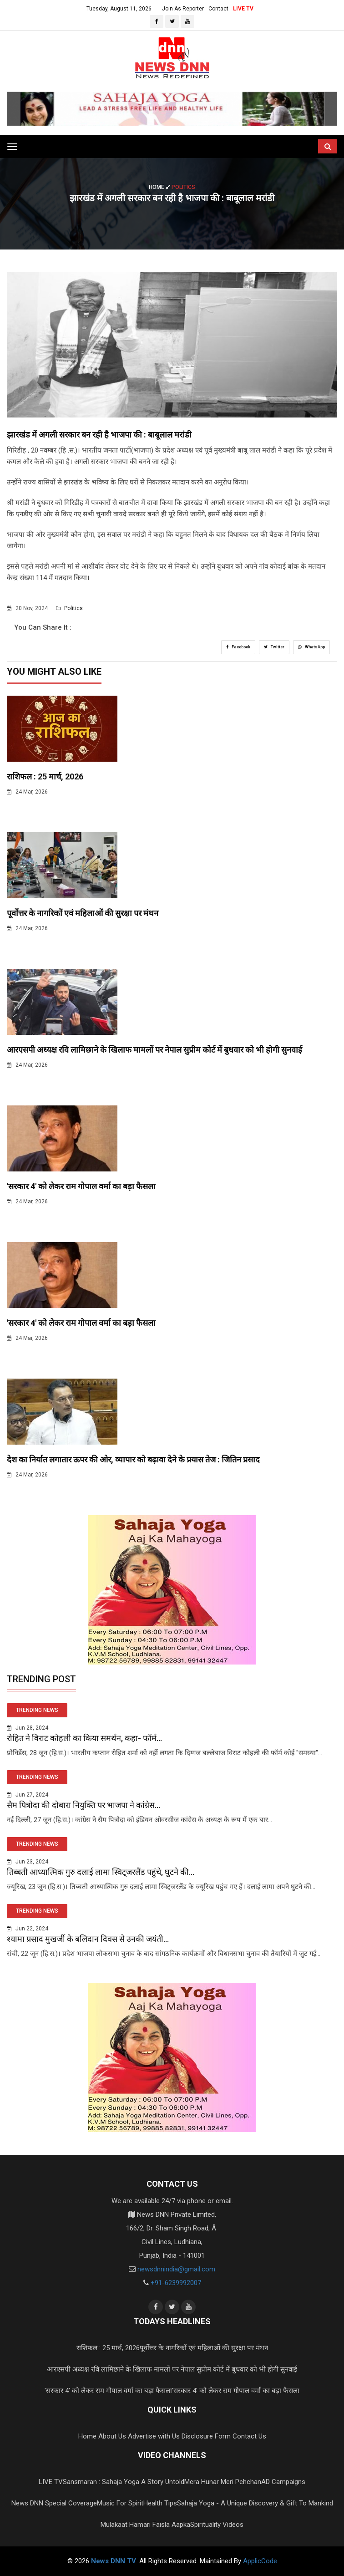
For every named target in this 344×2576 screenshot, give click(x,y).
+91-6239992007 (176, 2283)
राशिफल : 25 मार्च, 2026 (45, 776)
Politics (69, 608)
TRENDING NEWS (37, 1710)
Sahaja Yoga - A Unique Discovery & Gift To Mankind (255, 2503)
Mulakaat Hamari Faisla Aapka (145, 2524)
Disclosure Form (206, 2436)
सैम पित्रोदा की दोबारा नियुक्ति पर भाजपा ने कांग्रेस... (83, 1805)
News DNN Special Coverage (54, 2503)
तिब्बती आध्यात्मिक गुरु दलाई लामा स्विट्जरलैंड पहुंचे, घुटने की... (100, 1872)
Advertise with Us (154, 2436)
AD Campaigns (283, 2482)
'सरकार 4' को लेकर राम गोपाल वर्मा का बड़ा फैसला (81, 1186)
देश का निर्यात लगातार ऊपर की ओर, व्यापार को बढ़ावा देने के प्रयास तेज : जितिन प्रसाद (133, 1459)
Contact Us (249, 2436)
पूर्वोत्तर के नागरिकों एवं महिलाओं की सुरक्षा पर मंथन (82, 913)
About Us (112, 2436)
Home (160, 187)
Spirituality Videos (216, 2524)
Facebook (238, 647)
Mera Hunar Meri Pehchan (222, 2482)
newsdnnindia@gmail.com (176, 2269)
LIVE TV (243, 8)
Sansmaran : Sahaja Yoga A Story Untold (123, 2482)
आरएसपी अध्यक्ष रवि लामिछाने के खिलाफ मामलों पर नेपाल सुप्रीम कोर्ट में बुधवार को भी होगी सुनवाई (154, 1049)
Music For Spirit (120, 2503)
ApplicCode (260, 2561)
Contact (218, 8)
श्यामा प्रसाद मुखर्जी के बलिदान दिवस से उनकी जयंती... (88, 1939)
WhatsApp (311, 647)
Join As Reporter (183, 8)
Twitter (274, 647)
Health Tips (160, 2503)
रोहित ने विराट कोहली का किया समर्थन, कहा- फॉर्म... (84, 1738)
